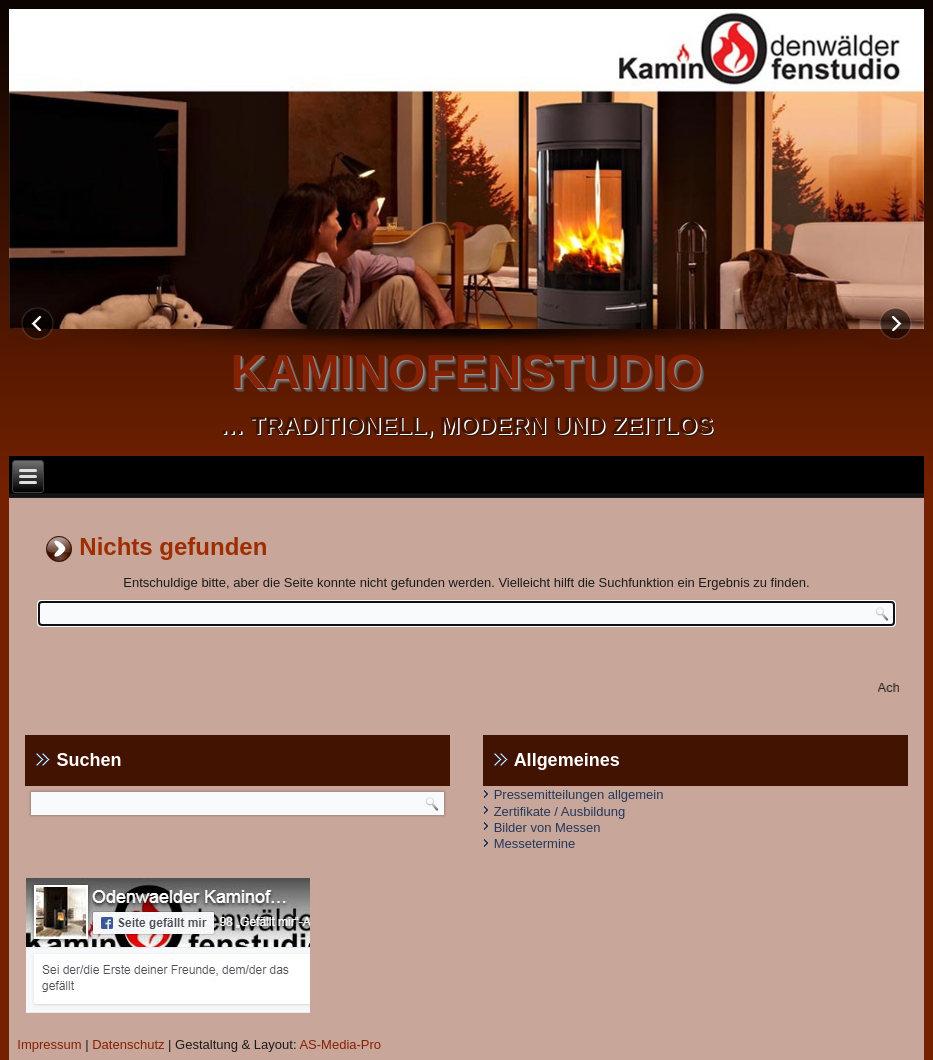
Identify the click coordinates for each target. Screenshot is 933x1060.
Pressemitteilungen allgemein (579, 794)
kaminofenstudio (467, 371)
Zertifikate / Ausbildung (560, 811)
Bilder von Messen (547, 827)
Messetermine (535, 843)
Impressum (49, 1044)
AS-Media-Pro (340, 1044)
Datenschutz (128, 1044)
